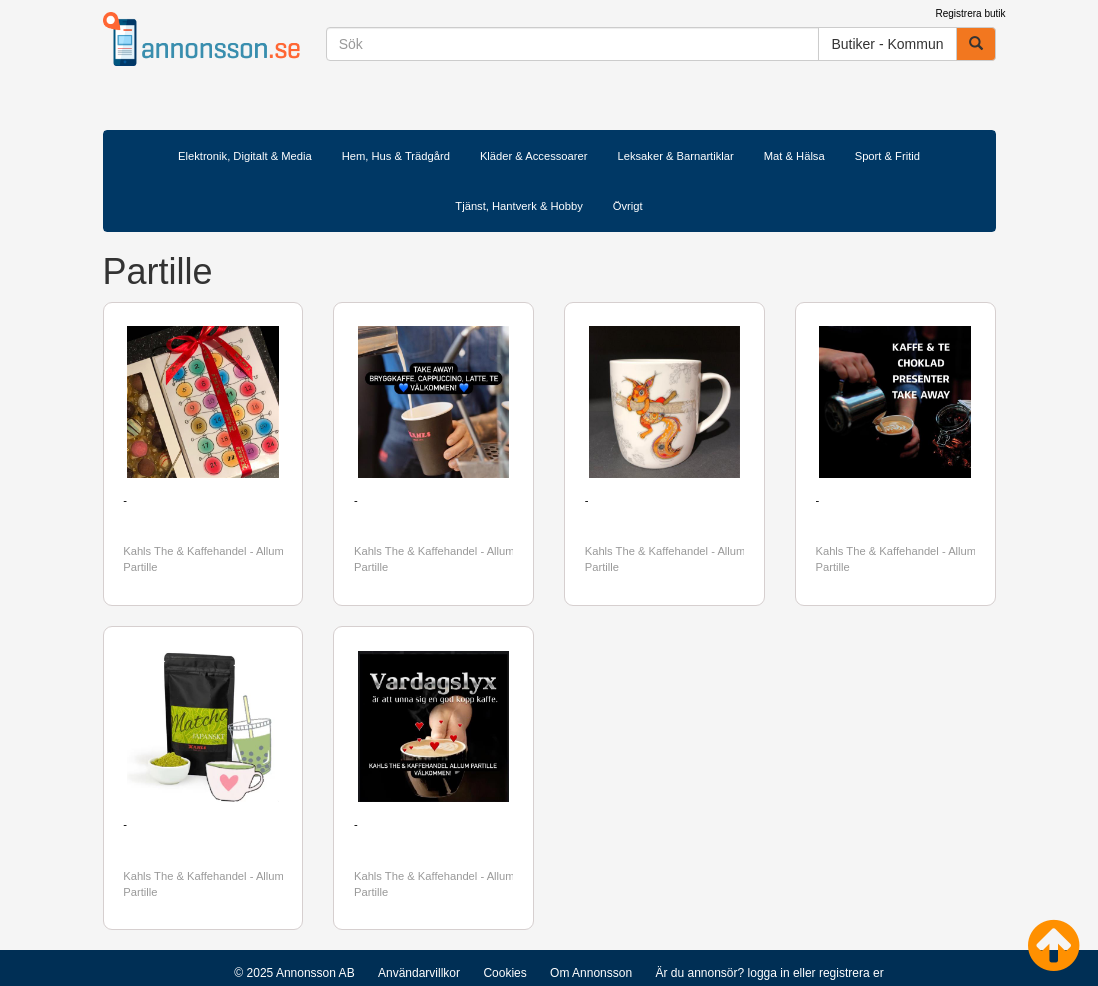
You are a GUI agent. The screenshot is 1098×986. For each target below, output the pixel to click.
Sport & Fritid (887, 156)
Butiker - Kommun (887, 44)
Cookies (504, 973)
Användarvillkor (419, 973)
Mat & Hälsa (794, 156)
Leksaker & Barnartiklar (675, 156)
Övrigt (628, 206)
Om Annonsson (591, 973)
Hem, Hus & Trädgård (396, 156)
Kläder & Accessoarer (534, 156)
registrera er (851, 973)
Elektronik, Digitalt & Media (245, 156)
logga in (769, 973)
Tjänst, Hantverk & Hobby (518, 206)
